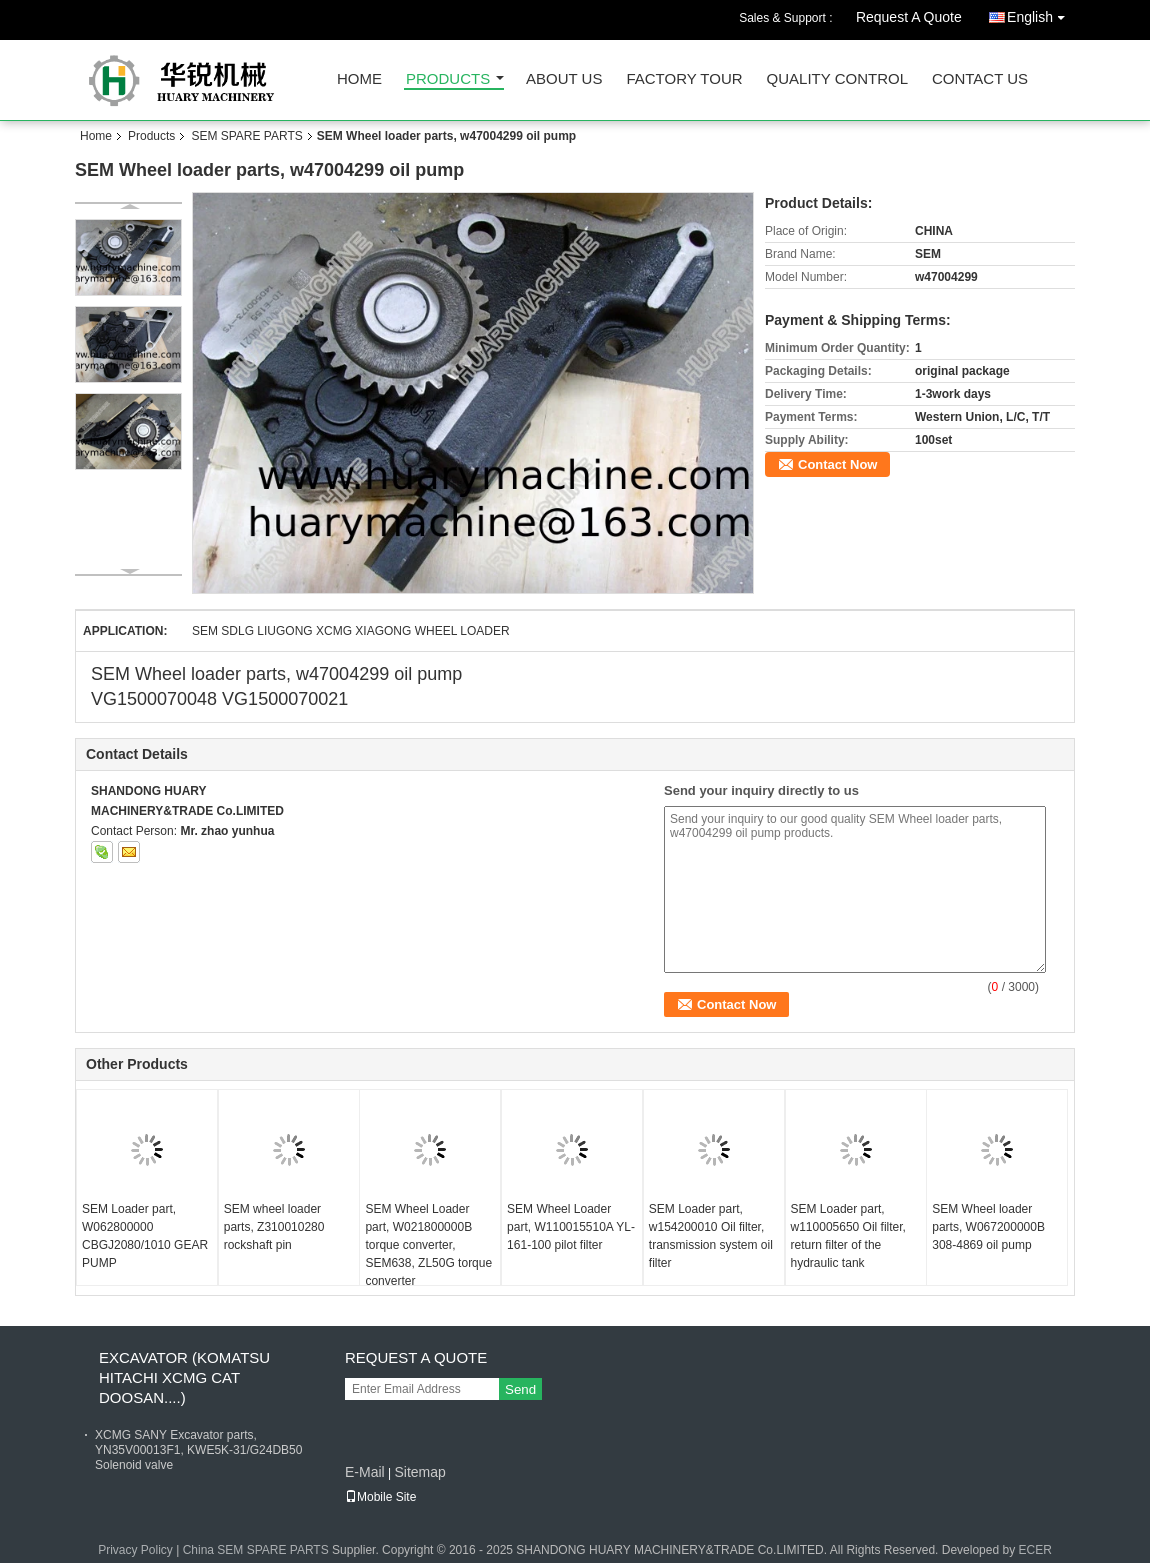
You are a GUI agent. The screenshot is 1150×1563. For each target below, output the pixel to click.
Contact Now (837, 464)
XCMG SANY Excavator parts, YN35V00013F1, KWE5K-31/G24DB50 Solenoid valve (198, 1450)
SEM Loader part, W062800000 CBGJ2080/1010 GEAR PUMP (145, 1236)
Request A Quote (909, 17)
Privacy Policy (135, 1550)
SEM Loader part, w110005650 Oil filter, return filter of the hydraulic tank (848, 1236)
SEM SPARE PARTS (246, 136)
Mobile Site (380, 1497)
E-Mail (365, 1472)
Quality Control (837, 79)
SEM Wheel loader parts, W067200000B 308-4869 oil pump (988, 1227)
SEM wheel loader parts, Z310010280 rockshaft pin (274, 1227)
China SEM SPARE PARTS (256, 1550)
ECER (1034, 1550)
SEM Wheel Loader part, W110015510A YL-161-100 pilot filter (571, 1227)
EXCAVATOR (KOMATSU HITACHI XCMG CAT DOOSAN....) (184, 1377)
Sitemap (419, 1472)
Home (359, 79)
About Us (564, 79)
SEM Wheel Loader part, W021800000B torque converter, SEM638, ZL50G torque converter (428, 1245)
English (1041, 13)
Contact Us (980, 79)
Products (448, 79)
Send (520, 1389)
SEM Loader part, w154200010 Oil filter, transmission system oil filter (711, 1236)
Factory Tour (684, 79)
